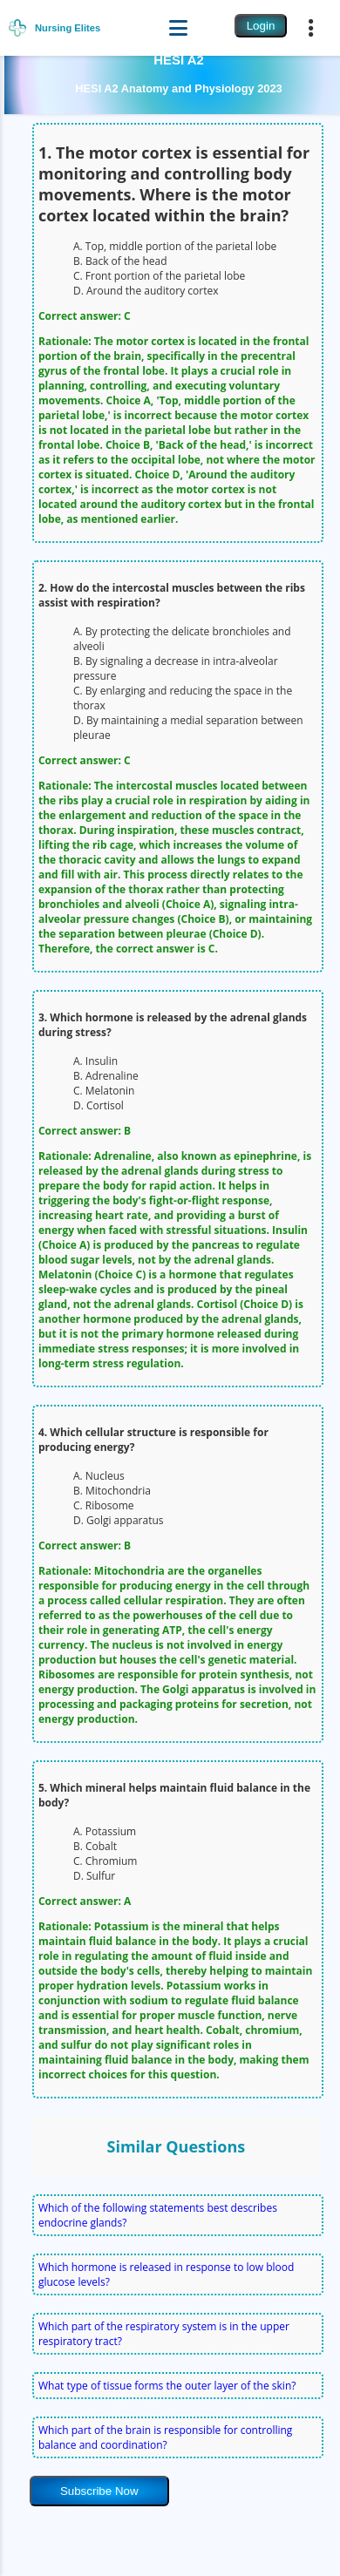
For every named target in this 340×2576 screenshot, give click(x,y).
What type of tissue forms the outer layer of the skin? (167, 2385)
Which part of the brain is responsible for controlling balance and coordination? (165, 2437)
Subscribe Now (99, 2491)
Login (261, 25)
